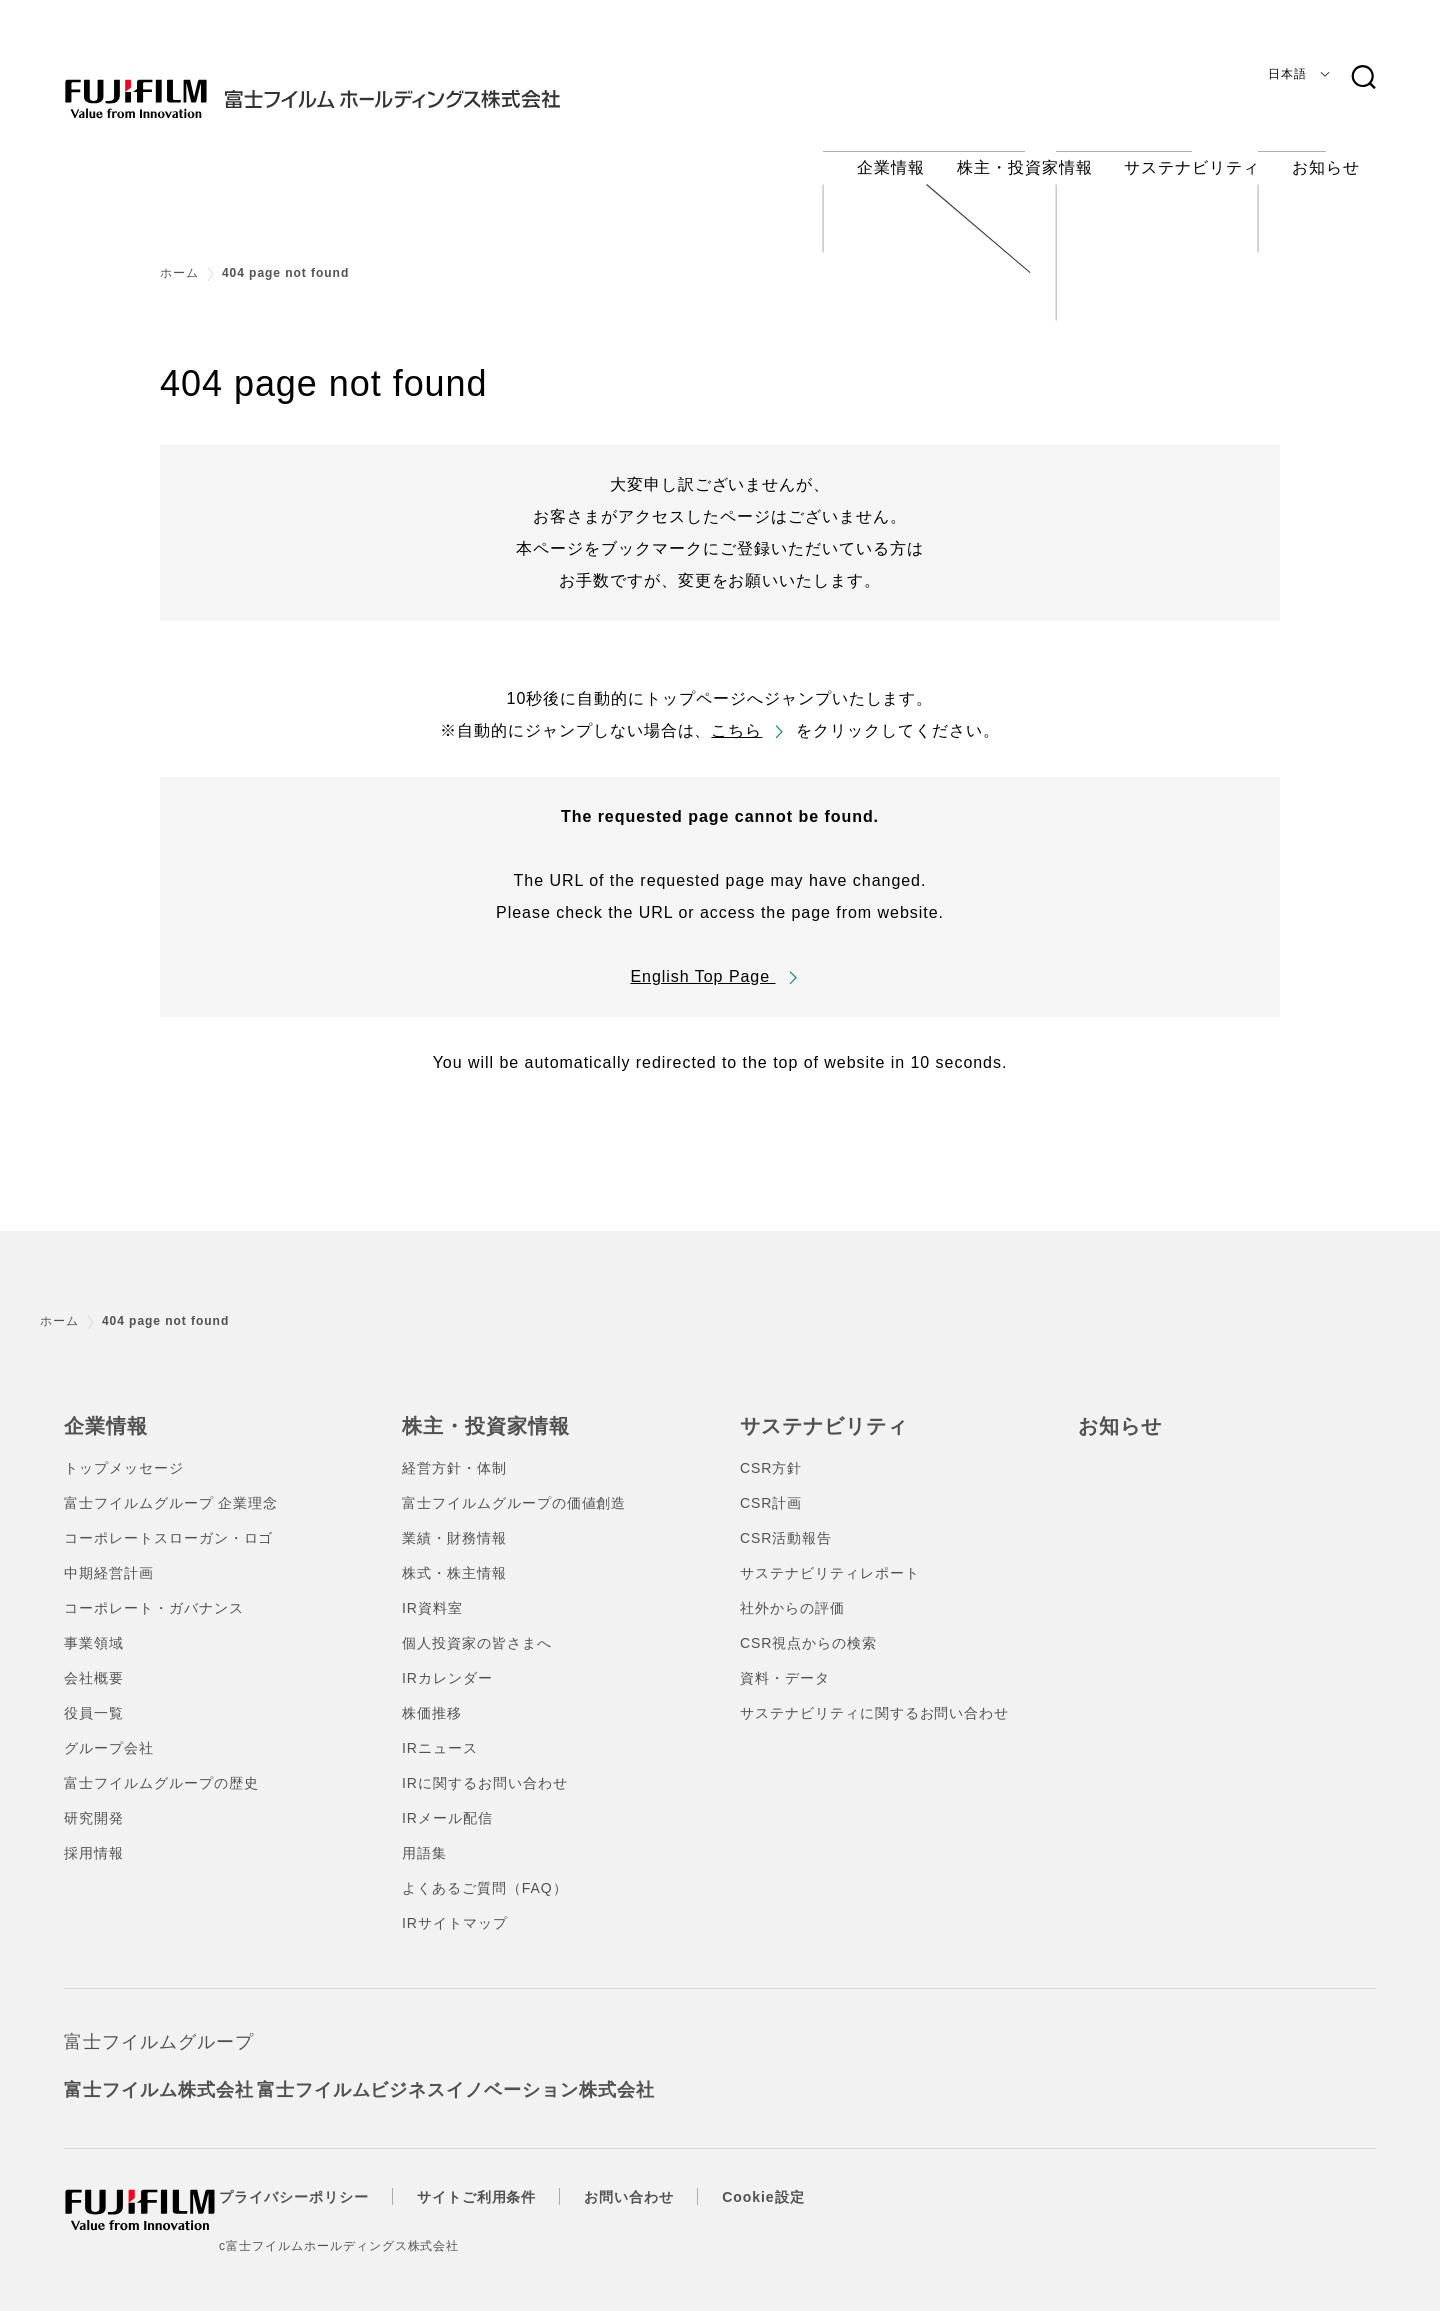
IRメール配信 (447, 1800)
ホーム (179, 258)
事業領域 (94, 1625)
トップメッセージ (124, 1450)
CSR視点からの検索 (808, 1625)
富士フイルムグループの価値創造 (514, 1485)
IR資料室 (432, 1590)
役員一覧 (94, 1695)
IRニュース (440, 1730)
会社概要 (94, 1660)
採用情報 (94, 1835)
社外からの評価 (792, 1590)
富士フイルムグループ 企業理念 (171, 1485)
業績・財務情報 (454, 1520)
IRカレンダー (447, 1660)
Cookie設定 (800, 2179)
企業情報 (102, 1410)
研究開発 (94, 1800)
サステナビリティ (816, 1410)
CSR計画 (771, 1485)
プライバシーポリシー (331, 2179)
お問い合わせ (666, 2179)
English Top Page (702, 961)
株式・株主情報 (454, 1555)
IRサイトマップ (455, 1905)
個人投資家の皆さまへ (477, 1625)
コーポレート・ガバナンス (154, 1590)
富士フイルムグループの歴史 (161, 1765)
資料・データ (785, 1660)
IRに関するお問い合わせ (485, 1765)
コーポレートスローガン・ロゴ (168, 1520)
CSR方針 (771, 1450)
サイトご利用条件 (514, 2179)
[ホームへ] (352, 84)
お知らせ (1116, 1410)
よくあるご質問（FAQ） (485, 1870)
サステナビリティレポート (830, 1555)
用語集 (424, 1835)
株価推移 (432, 1695)
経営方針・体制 (454, 1450)
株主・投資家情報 (478, 1410)
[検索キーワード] (1363, 78)
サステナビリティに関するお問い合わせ (874, 1695)
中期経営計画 (109, 1555)
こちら (736, 715)
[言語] (1295, 74)
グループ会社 (109, 1730)
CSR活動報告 (786, 1520)
